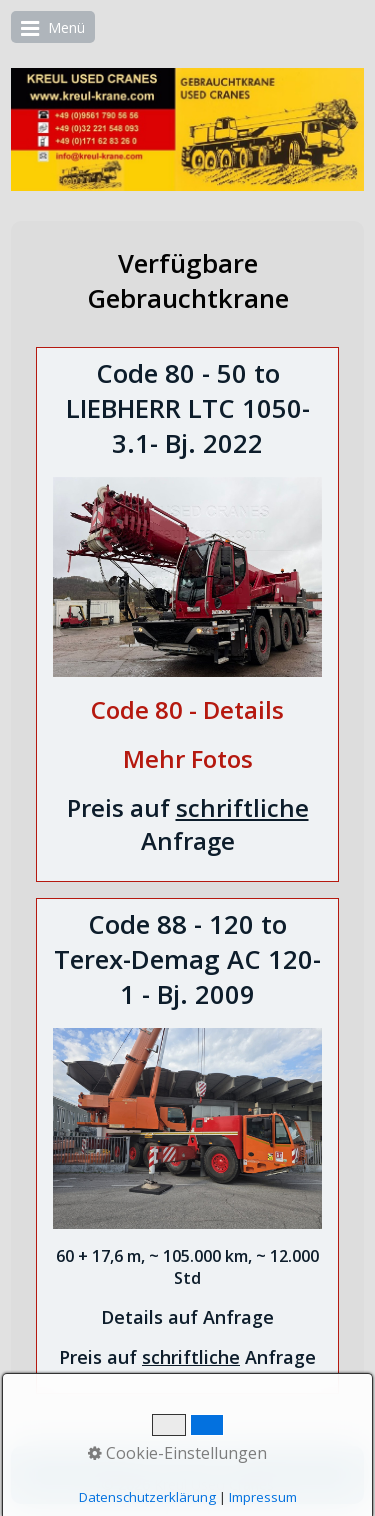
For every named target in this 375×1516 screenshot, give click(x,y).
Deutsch (157, 1465)
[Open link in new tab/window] (187, 713)
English (222, 1465)
